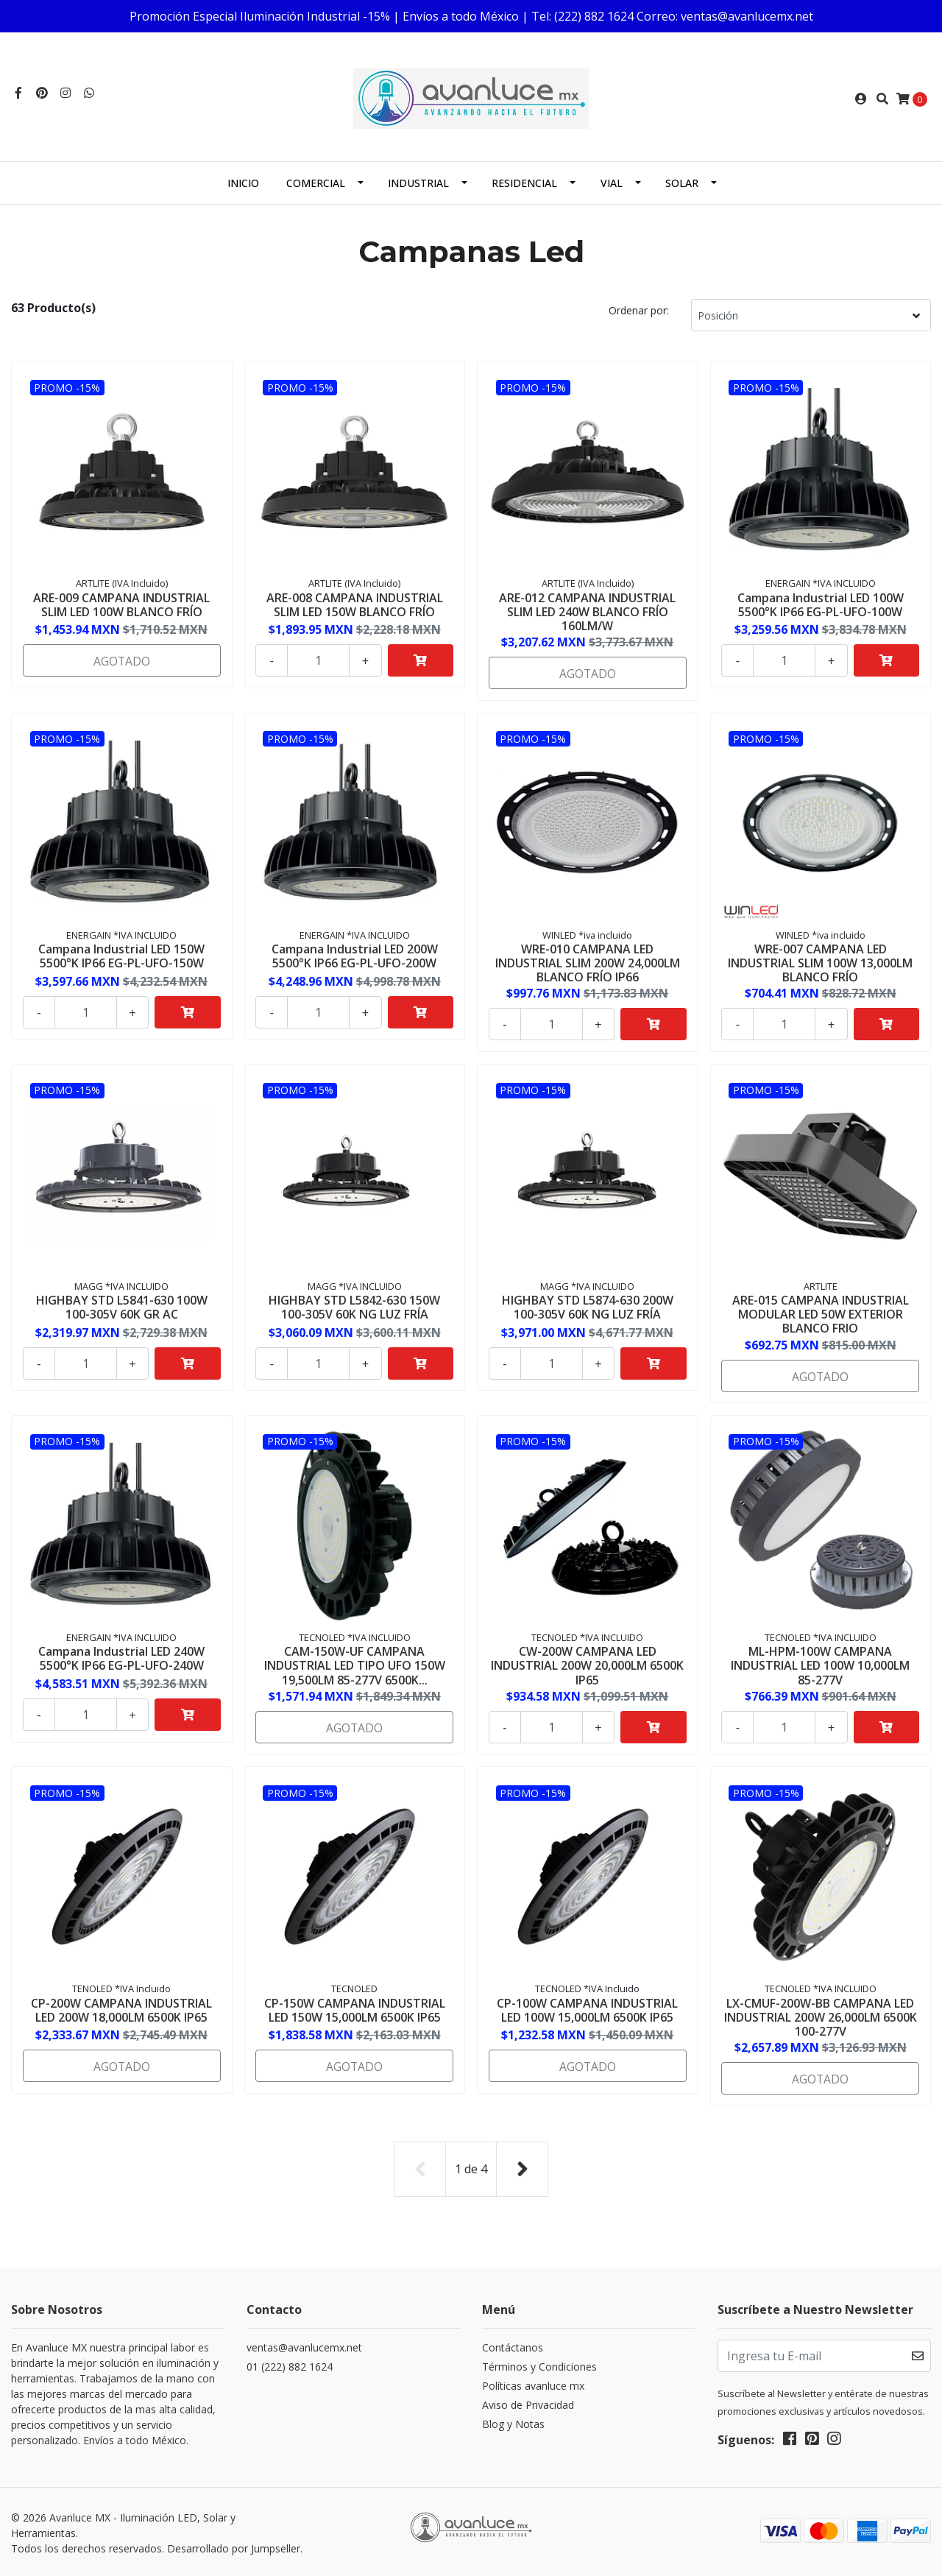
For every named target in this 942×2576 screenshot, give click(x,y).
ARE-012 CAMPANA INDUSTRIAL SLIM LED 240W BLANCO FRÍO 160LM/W (587, 610)
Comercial (315, 183)
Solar (681, 183)
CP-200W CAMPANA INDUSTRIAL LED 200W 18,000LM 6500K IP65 (121, 2009)
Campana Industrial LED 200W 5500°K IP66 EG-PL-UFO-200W (355, 954)
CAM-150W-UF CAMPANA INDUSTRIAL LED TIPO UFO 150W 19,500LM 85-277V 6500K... (354, 1664)
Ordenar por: (639, 310)
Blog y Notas (513, 2422)
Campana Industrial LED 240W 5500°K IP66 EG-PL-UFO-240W (121, 1657)
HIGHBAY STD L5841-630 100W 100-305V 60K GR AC (122, 1306)
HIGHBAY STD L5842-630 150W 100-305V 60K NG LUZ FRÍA (354, 1306)
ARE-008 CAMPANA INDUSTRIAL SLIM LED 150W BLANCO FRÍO (354, 603)
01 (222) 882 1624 (290, 2364)
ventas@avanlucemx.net (304, 2345)
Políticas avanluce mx (533, 2383)
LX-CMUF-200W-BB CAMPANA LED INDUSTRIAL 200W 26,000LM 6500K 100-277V (820, 2016)
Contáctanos (512, 2345)
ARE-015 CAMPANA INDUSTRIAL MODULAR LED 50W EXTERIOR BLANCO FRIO (820, 1313)
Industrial (418, 183)
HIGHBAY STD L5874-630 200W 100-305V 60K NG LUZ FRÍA (587, 1306)
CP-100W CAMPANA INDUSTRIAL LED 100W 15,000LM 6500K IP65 (587, 2009)
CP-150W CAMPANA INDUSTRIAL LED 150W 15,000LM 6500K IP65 (354, 2009)
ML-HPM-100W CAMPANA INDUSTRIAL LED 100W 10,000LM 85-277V (820, 1664)
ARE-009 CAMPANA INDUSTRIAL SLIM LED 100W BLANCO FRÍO (121, 603)
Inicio (243, 183)
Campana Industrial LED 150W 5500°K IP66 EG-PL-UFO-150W (121, 954)
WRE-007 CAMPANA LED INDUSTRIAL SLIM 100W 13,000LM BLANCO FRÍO (820, 961)
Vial (612, 183)
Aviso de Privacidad (528, 2403)
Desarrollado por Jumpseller (233, 2546)
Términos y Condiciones (539, 2364)
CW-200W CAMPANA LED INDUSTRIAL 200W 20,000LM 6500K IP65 (587, 1664)
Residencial (524, 183)
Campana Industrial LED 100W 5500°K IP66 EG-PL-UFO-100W (820, 603)
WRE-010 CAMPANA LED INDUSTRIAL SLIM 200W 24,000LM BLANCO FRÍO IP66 (587, 961)
